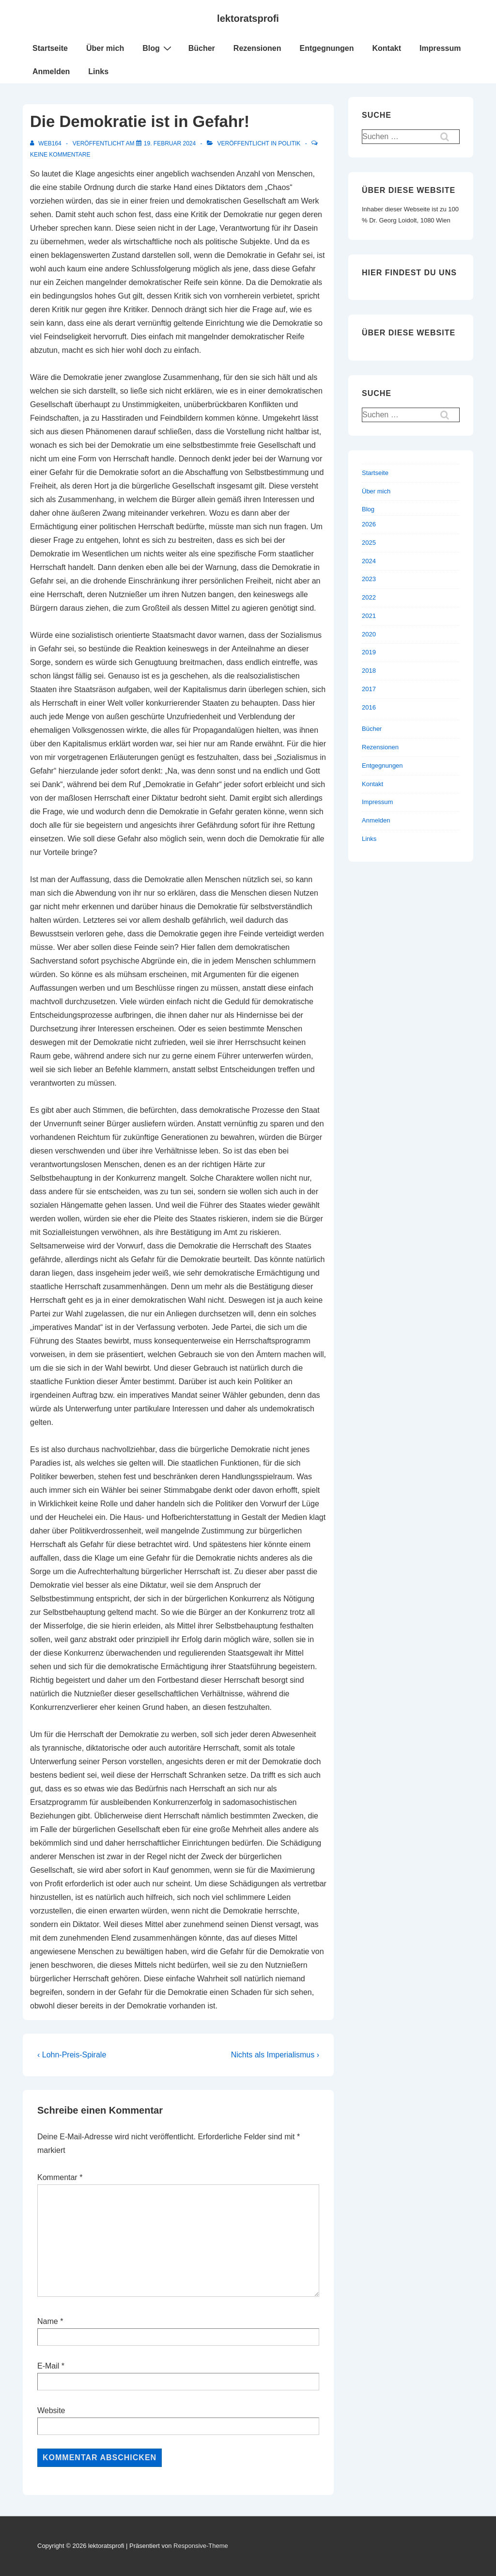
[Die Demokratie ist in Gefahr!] (170, 143)
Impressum (440, 48)
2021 (369, 615)
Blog (158, 48)
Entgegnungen (327, 48)
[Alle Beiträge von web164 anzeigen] (46, 143)
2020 (369, 634)
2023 (369, 579)
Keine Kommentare (60, 154)
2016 (369, 707)
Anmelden (51, 71)
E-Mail (48, 2366)
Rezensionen (257, 48)
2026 (369, 524)
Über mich (105, 48)
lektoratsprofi (248, 18)
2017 (369, 689)
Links (98, 71)
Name (47, 2321)
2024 (369, 561)
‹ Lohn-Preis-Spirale (71, 2055)
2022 (369, 597)
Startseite (50, 48)
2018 (369, 670)
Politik (289, 143)
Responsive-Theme (200, 2545)
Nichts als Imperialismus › (275, 2055)
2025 (369, 542)
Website (51, 2410)
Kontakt (387, 48)
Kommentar (59, 2177)
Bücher (201, 48)
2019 (369, 652)
